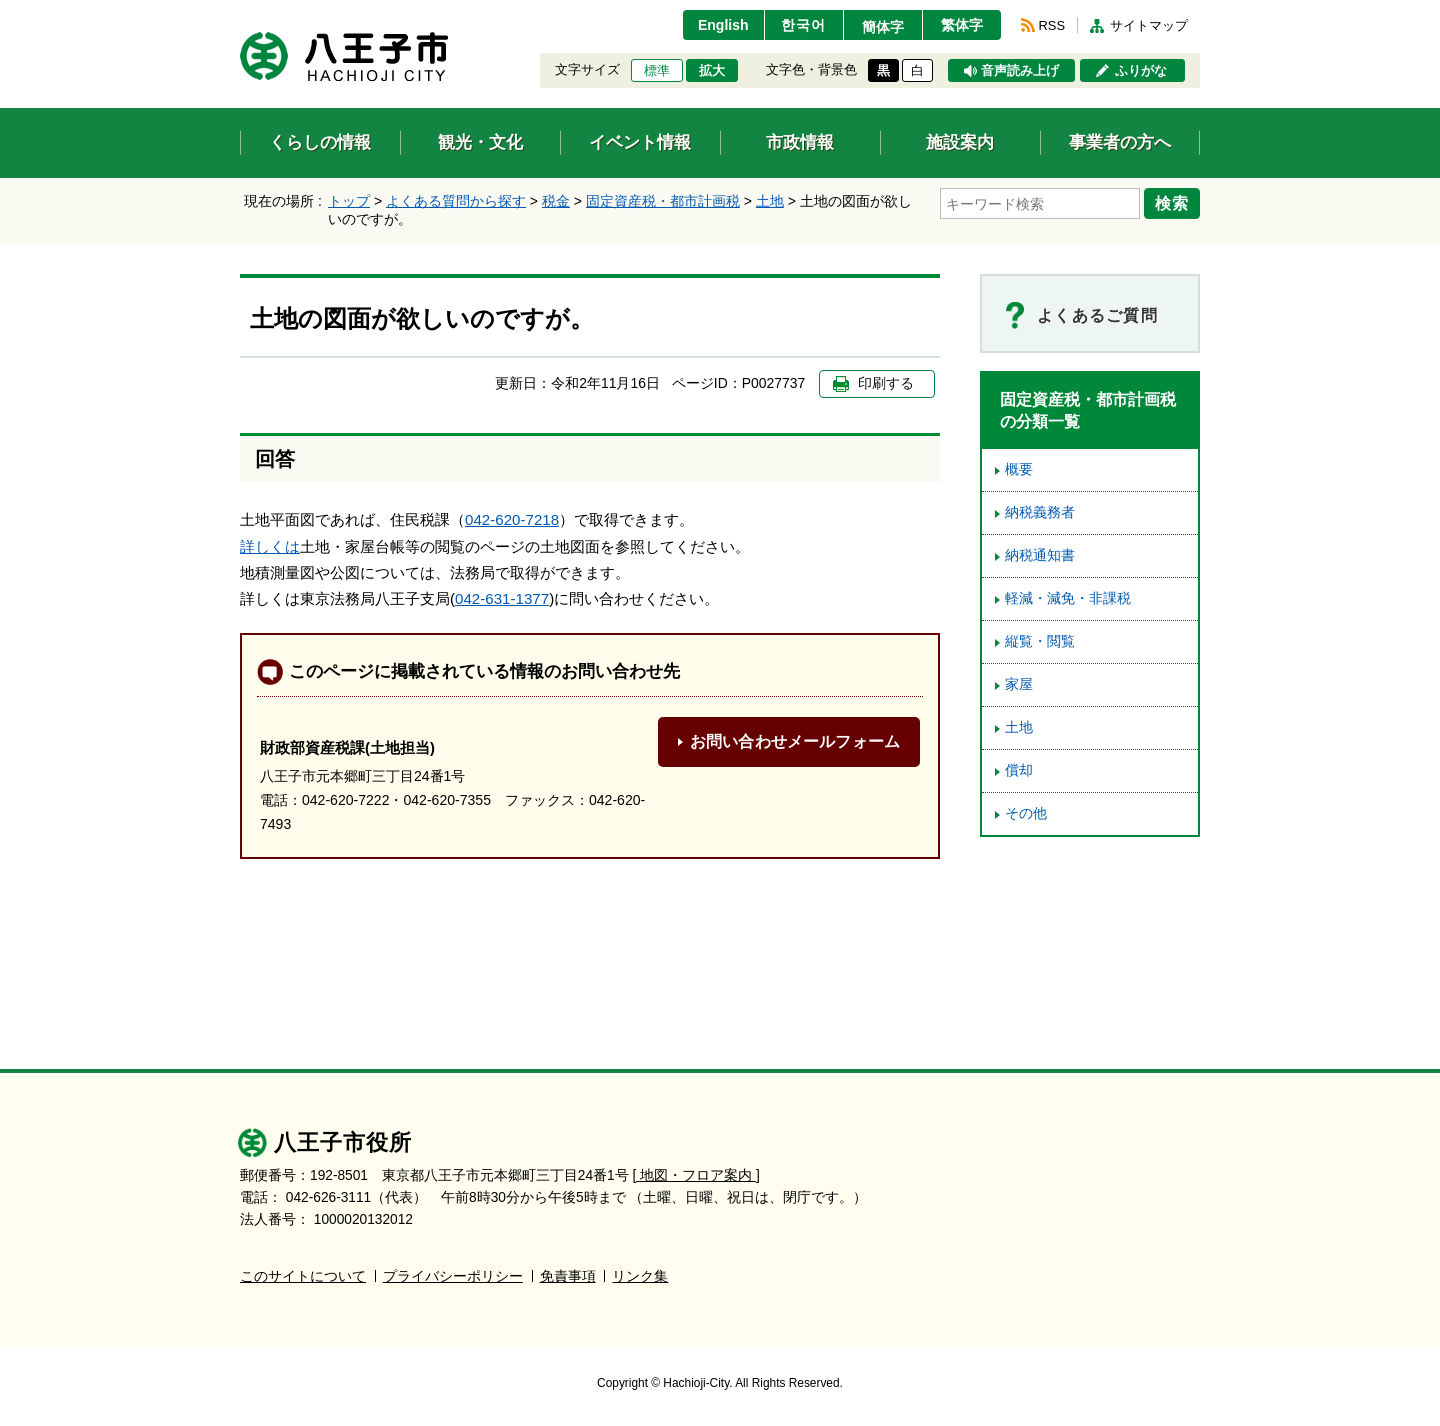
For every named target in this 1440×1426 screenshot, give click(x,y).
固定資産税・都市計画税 (663, 201)
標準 (657, 71)
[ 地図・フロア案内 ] (696, 1175)
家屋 (1019, 684)
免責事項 (568, 1276)
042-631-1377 (502, 598)
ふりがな (1141, 71)
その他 (1026, 813)
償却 (1019, 770)
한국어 (803, 25)
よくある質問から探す (456, 201)
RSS (1052, 25)
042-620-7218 (512, 519)
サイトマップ (1149, 25)
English (723, 25)
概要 (1019, 469)
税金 (556, 201)
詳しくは (270, 546)
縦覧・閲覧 (1040, 641)
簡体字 (883, 27)
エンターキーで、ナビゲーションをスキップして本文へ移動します (240, 12)
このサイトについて (303, 1276)
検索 (1172, 203)
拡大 (712, 71)
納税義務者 (1040, 512)
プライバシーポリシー (453, 1276)
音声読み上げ (1020, 71)
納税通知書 (1040, 555)
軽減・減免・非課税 (1068, 598)
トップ (349, 201)
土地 (770, 201)
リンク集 (640, 1276)
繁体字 (962, 25)
